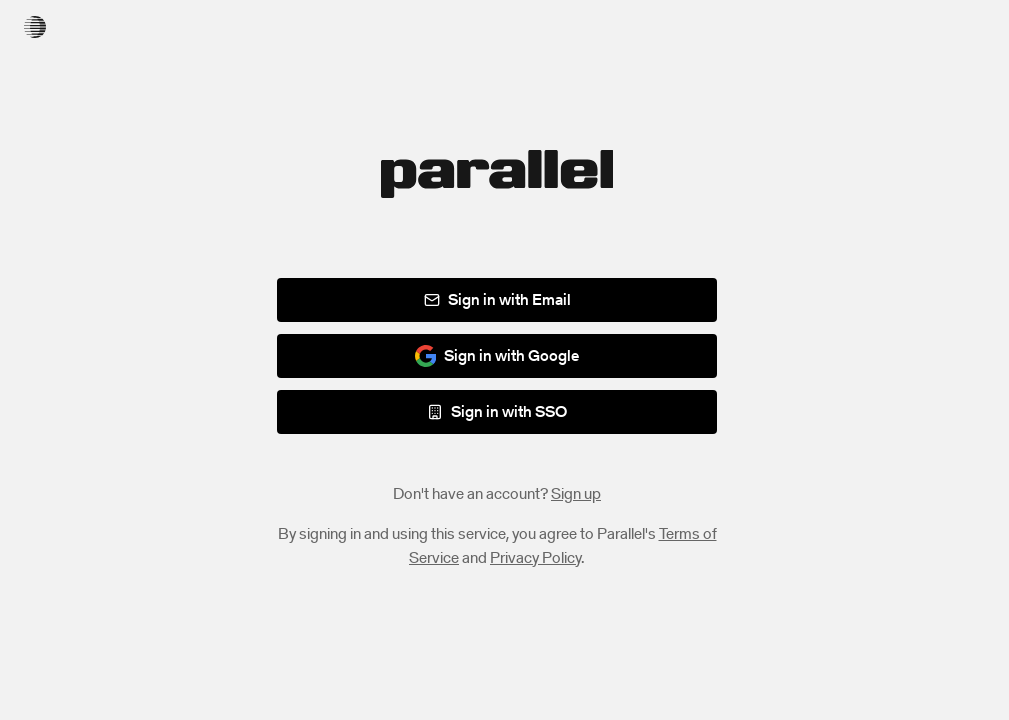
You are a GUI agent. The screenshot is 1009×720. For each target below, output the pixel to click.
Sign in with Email (497, 299)
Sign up (576, 493)
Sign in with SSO (497, 411)
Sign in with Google (497, 355)
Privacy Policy (535, 557)
